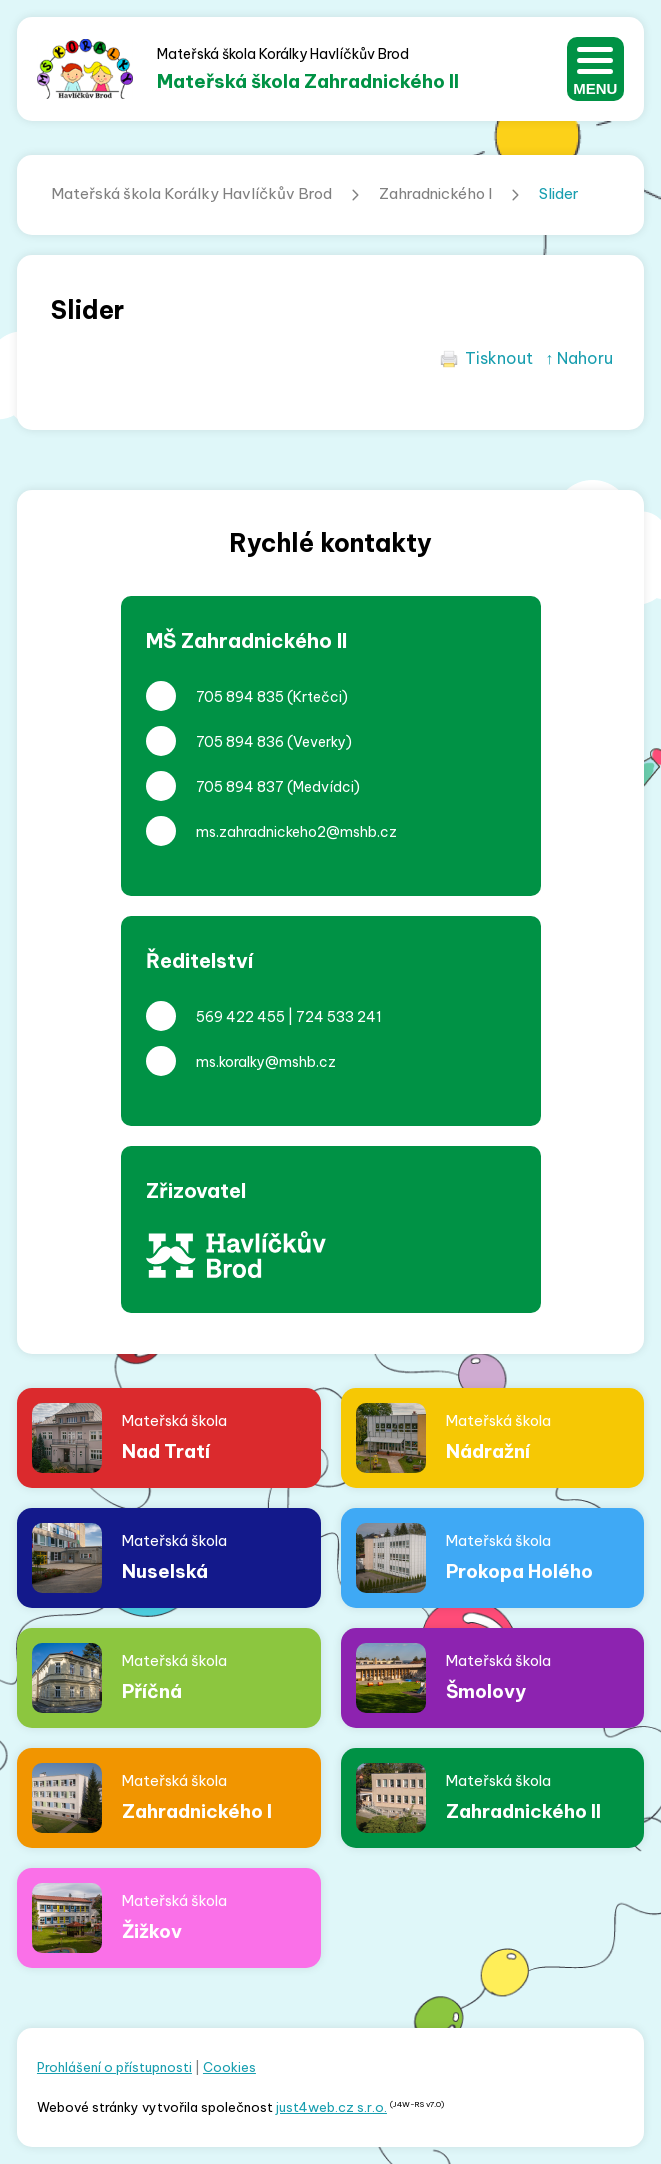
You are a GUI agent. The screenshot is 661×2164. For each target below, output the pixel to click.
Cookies (229, 2067)
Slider (559, 193)
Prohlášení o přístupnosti (114, 2067)
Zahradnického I (435, 193)
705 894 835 (240, 697)
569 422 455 (240, 1017)
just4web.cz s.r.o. (331, 2107)
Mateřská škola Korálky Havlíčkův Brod (191, 193)
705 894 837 (240, 787)
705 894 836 (240, 742)
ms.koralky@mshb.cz (266, 1062)
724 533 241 (339, 1017)
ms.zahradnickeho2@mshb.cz (296, 832)
